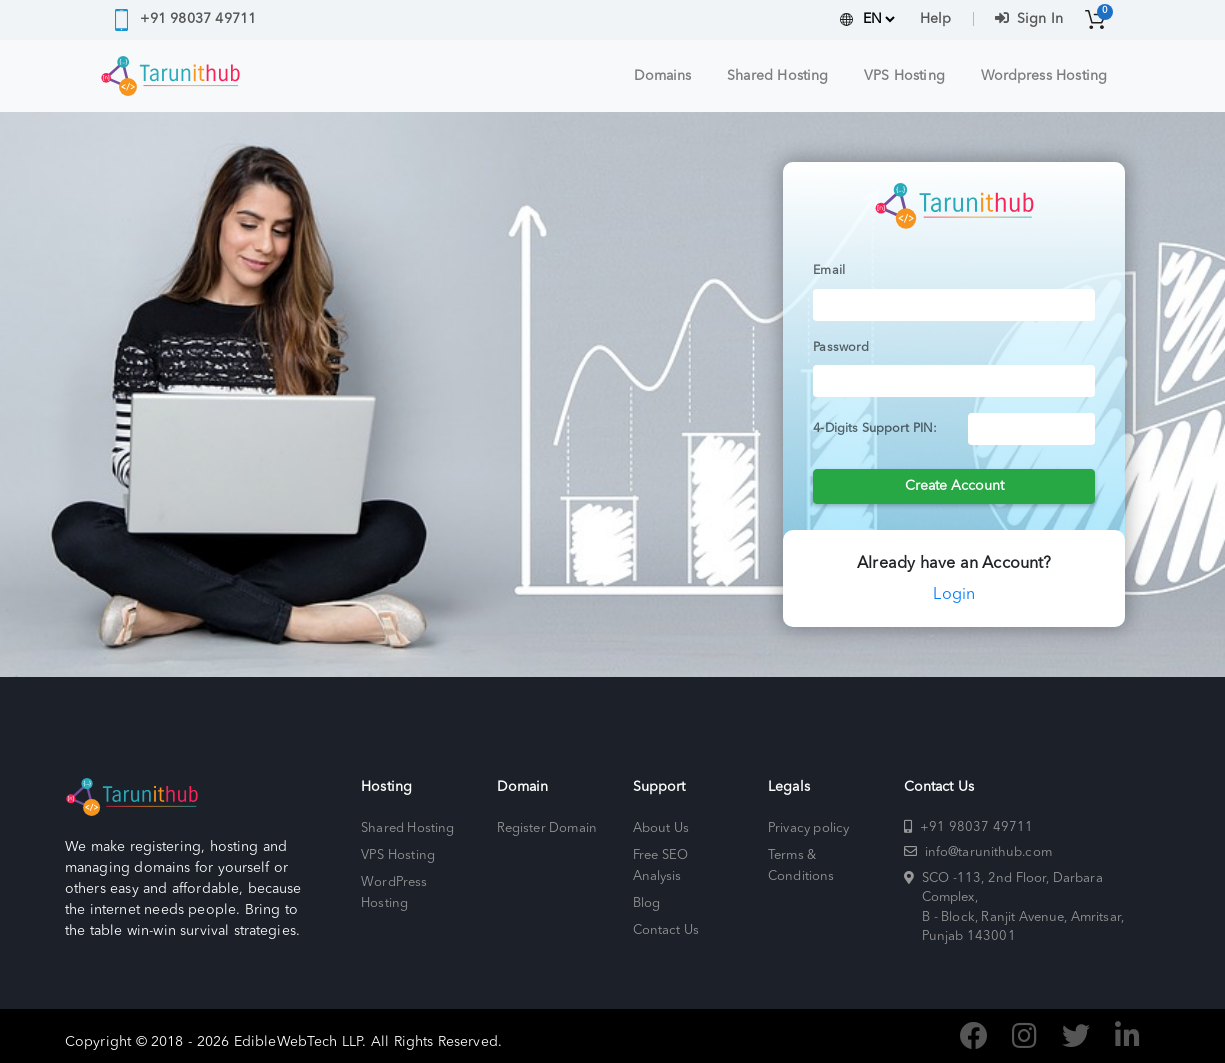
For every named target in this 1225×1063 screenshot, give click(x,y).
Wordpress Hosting (1044, 76)
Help (935, 19)
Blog (646, 903)
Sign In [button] (1029, 19)
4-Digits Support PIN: (875, 429)
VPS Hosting (904, 76)
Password (841, 348)
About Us (661, 828)
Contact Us (666, 930)
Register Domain (547, 828)
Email (829, 271)
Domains (663, 76)
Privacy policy (808, 828)
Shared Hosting (777, 76)
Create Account (954, 486)
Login (954, 595)
